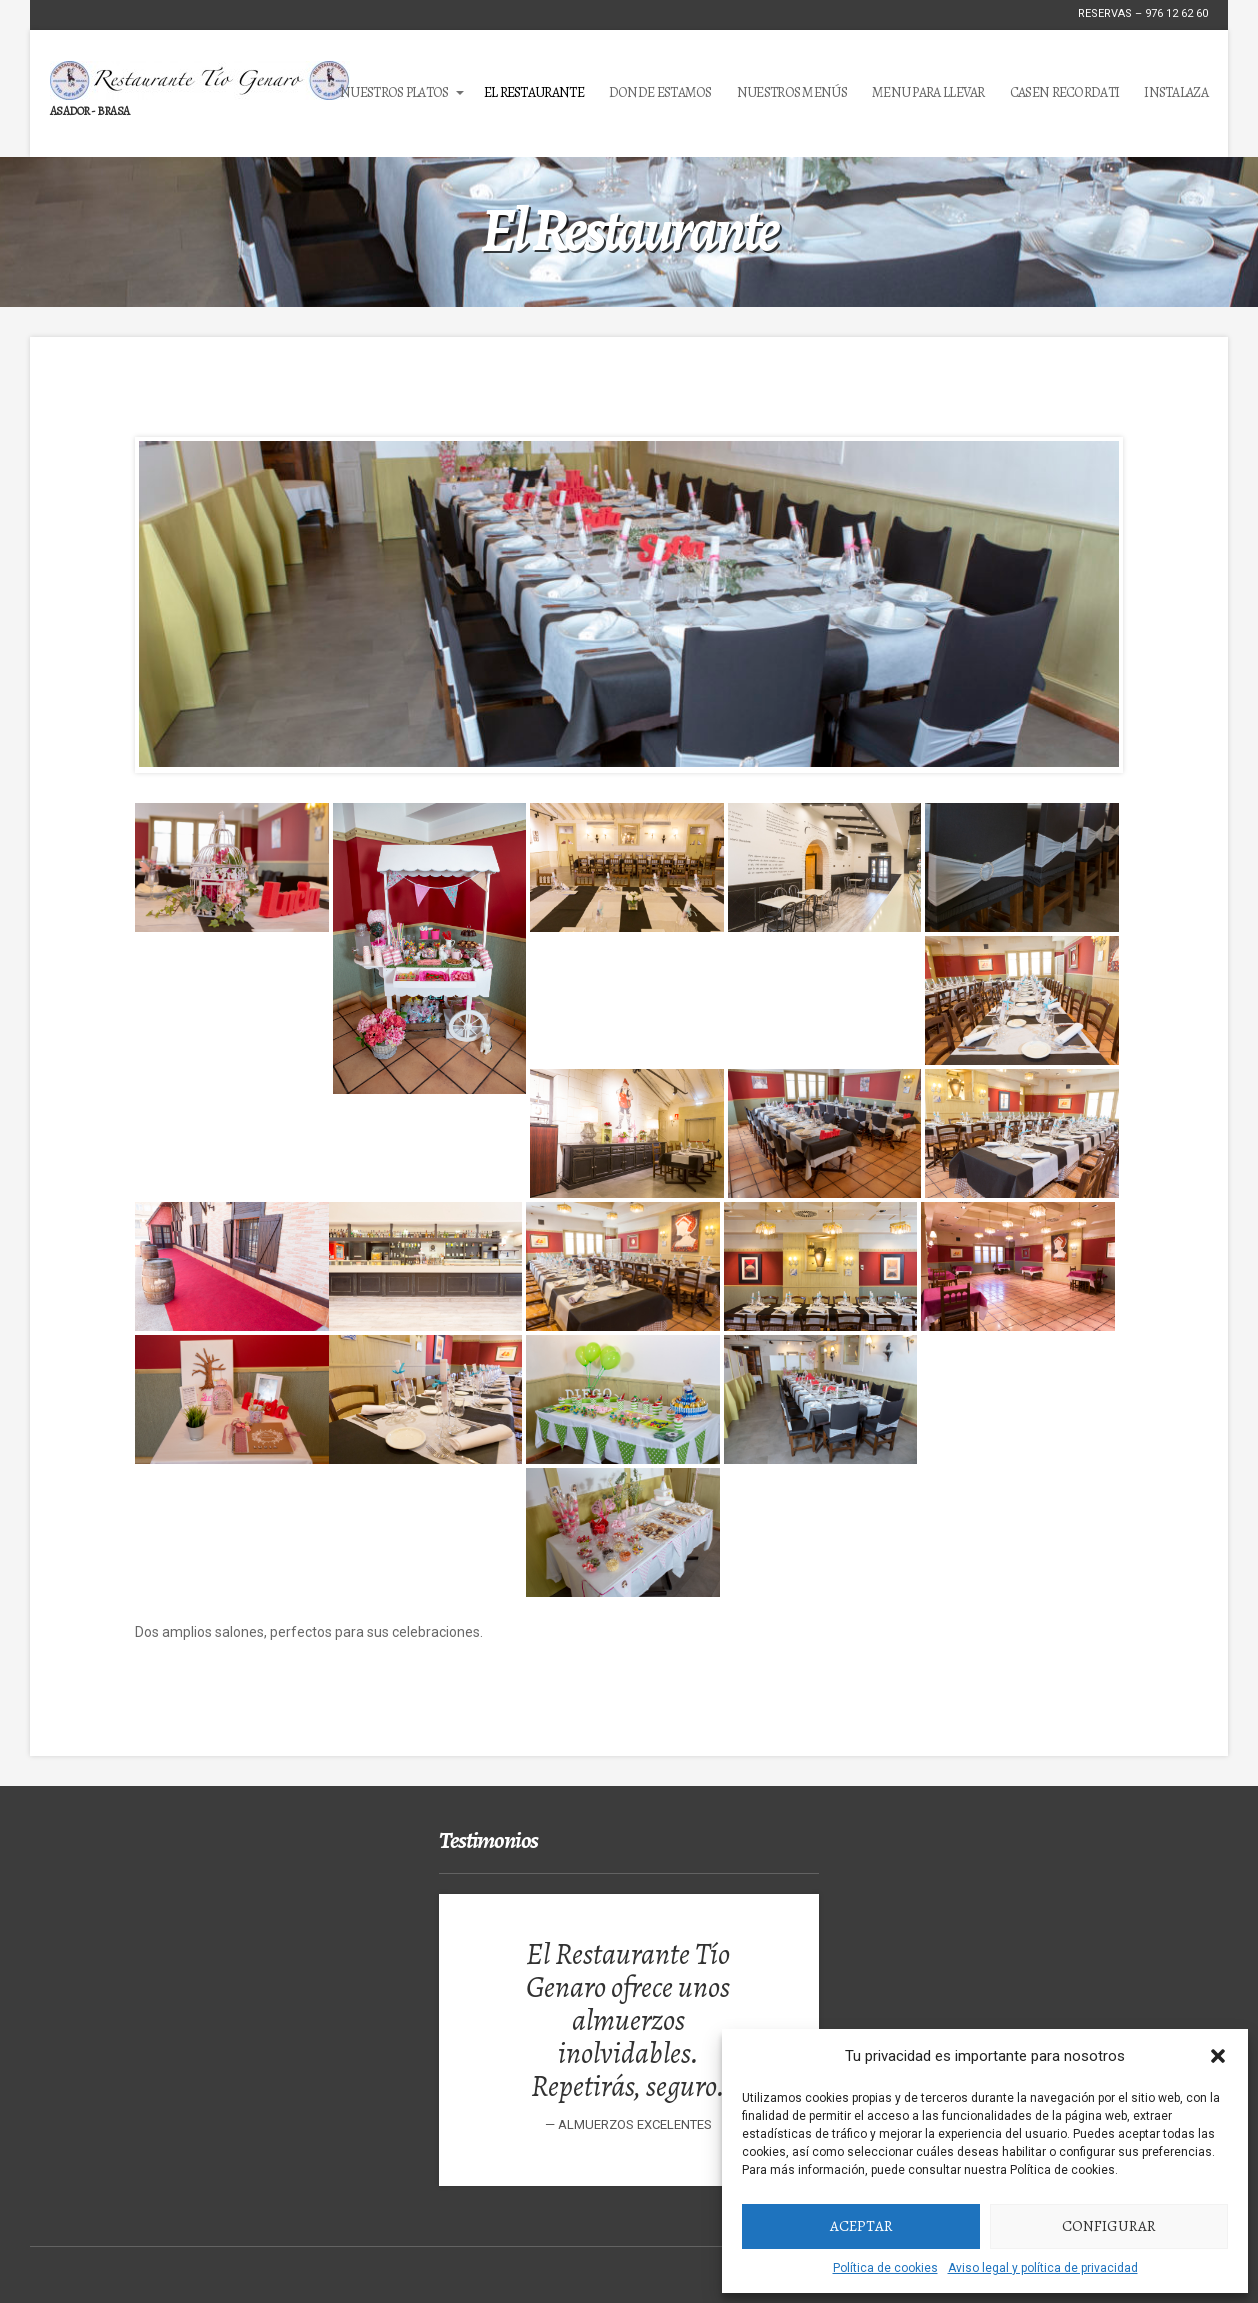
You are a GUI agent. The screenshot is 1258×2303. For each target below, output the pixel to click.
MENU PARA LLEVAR (928, 92)
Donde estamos (660, 92)
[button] (1218, 2056)
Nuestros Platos (394, 92)
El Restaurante (534, 92)
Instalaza (1176, 92)
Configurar (1109, 2226)
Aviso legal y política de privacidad (1043, 2268)
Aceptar (861, 2226)
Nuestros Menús (792, 92)
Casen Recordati (1065, 92)
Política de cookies (885, 2268)
